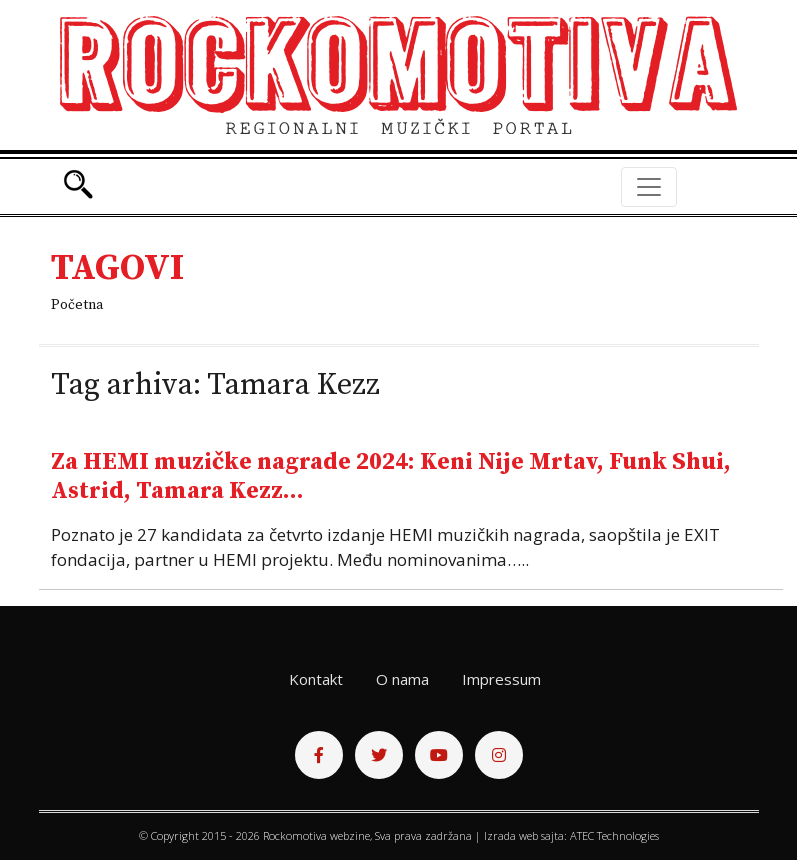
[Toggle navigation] (649, 187)
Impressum (501, 679)
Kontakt (316, 679)
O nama (402, 679)
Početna (77, 305)
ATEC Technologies (614, 835)
